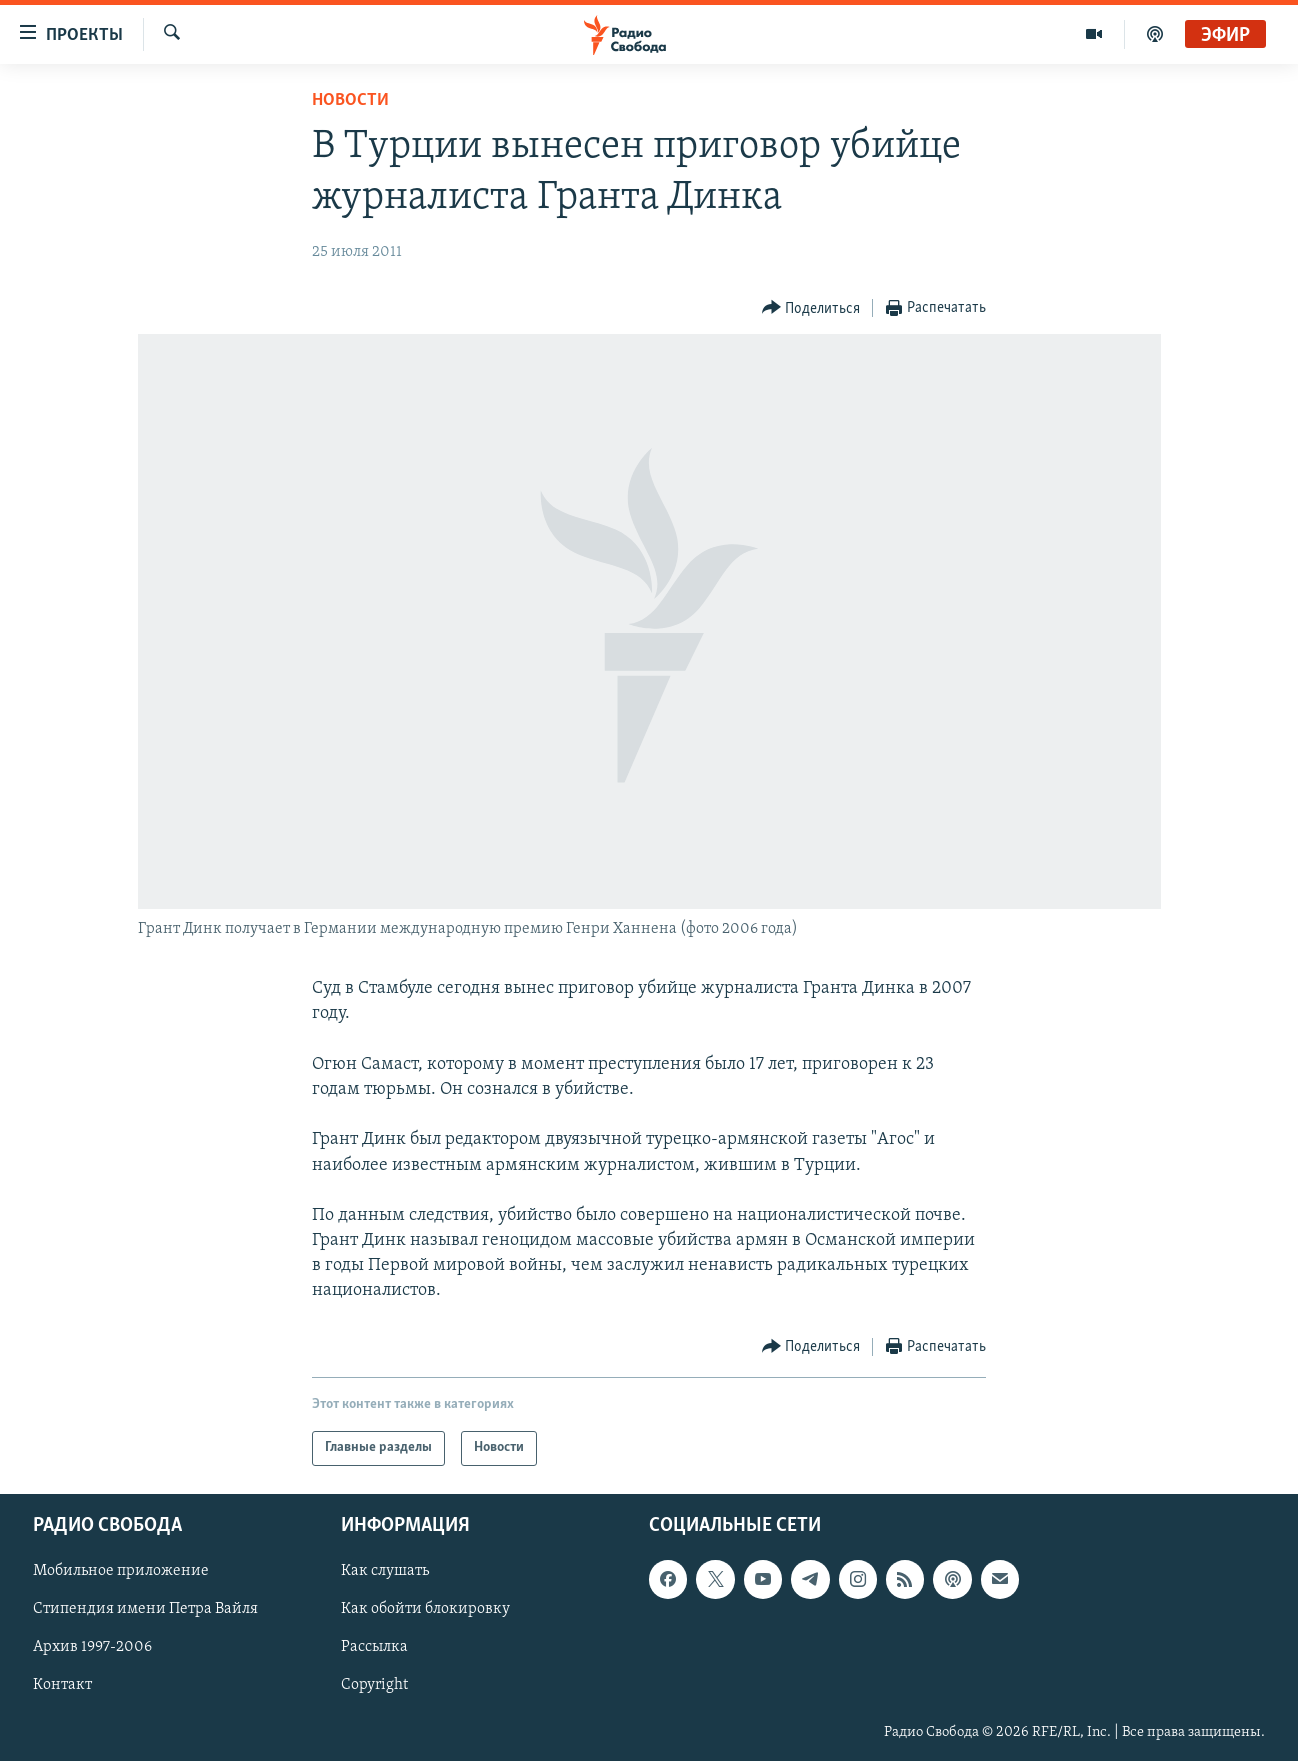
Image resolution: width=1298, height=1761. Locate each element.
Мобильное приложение (121, 1571)
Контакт (62, 1685)
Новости (350, 100)
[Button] (811, 308)
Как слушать (385, 1571)
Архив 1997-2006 (92, 1647)
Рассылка (374, 1647)
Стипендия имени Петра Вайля (145, 1609)
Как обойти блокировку (425, 1609)
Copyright (374, 1685)
